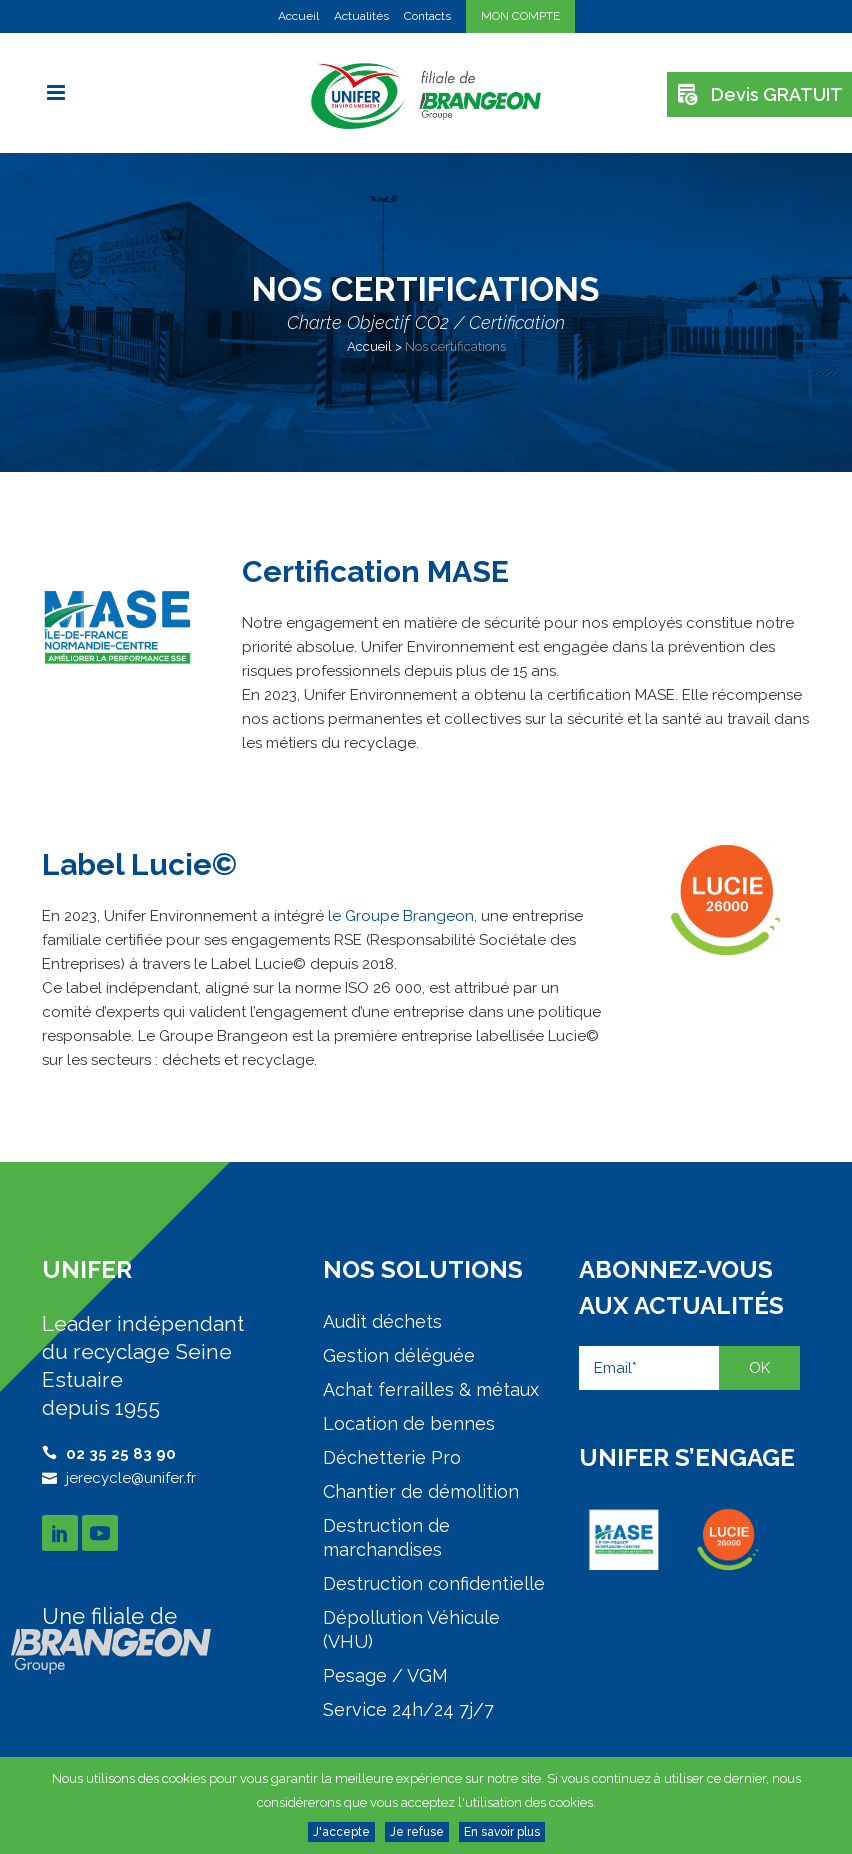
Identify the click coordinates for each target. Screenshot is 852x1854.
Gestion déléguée (399, 1355)
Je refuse (417, 1832)
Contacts (427, 16)
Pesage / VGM (385, 1675)
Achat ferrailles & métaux (431, 1389)
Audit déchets (382, 1321)
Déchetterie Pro (392, 1457)
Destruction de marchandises (386, 1537)
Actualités (361, 16)
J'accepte (341, 1832)
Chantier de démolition (421, 1491)
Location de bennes (409, 1423)
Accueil (298, 16)
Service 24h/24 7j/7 (408, 1709)
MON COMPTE (520, 16)
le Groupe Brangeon (401, 916)
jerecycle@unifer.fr (131, 1478)
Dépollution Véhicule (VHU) (411, 1629)
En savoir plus (502, 1832)
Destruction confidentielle (434, 1583)
